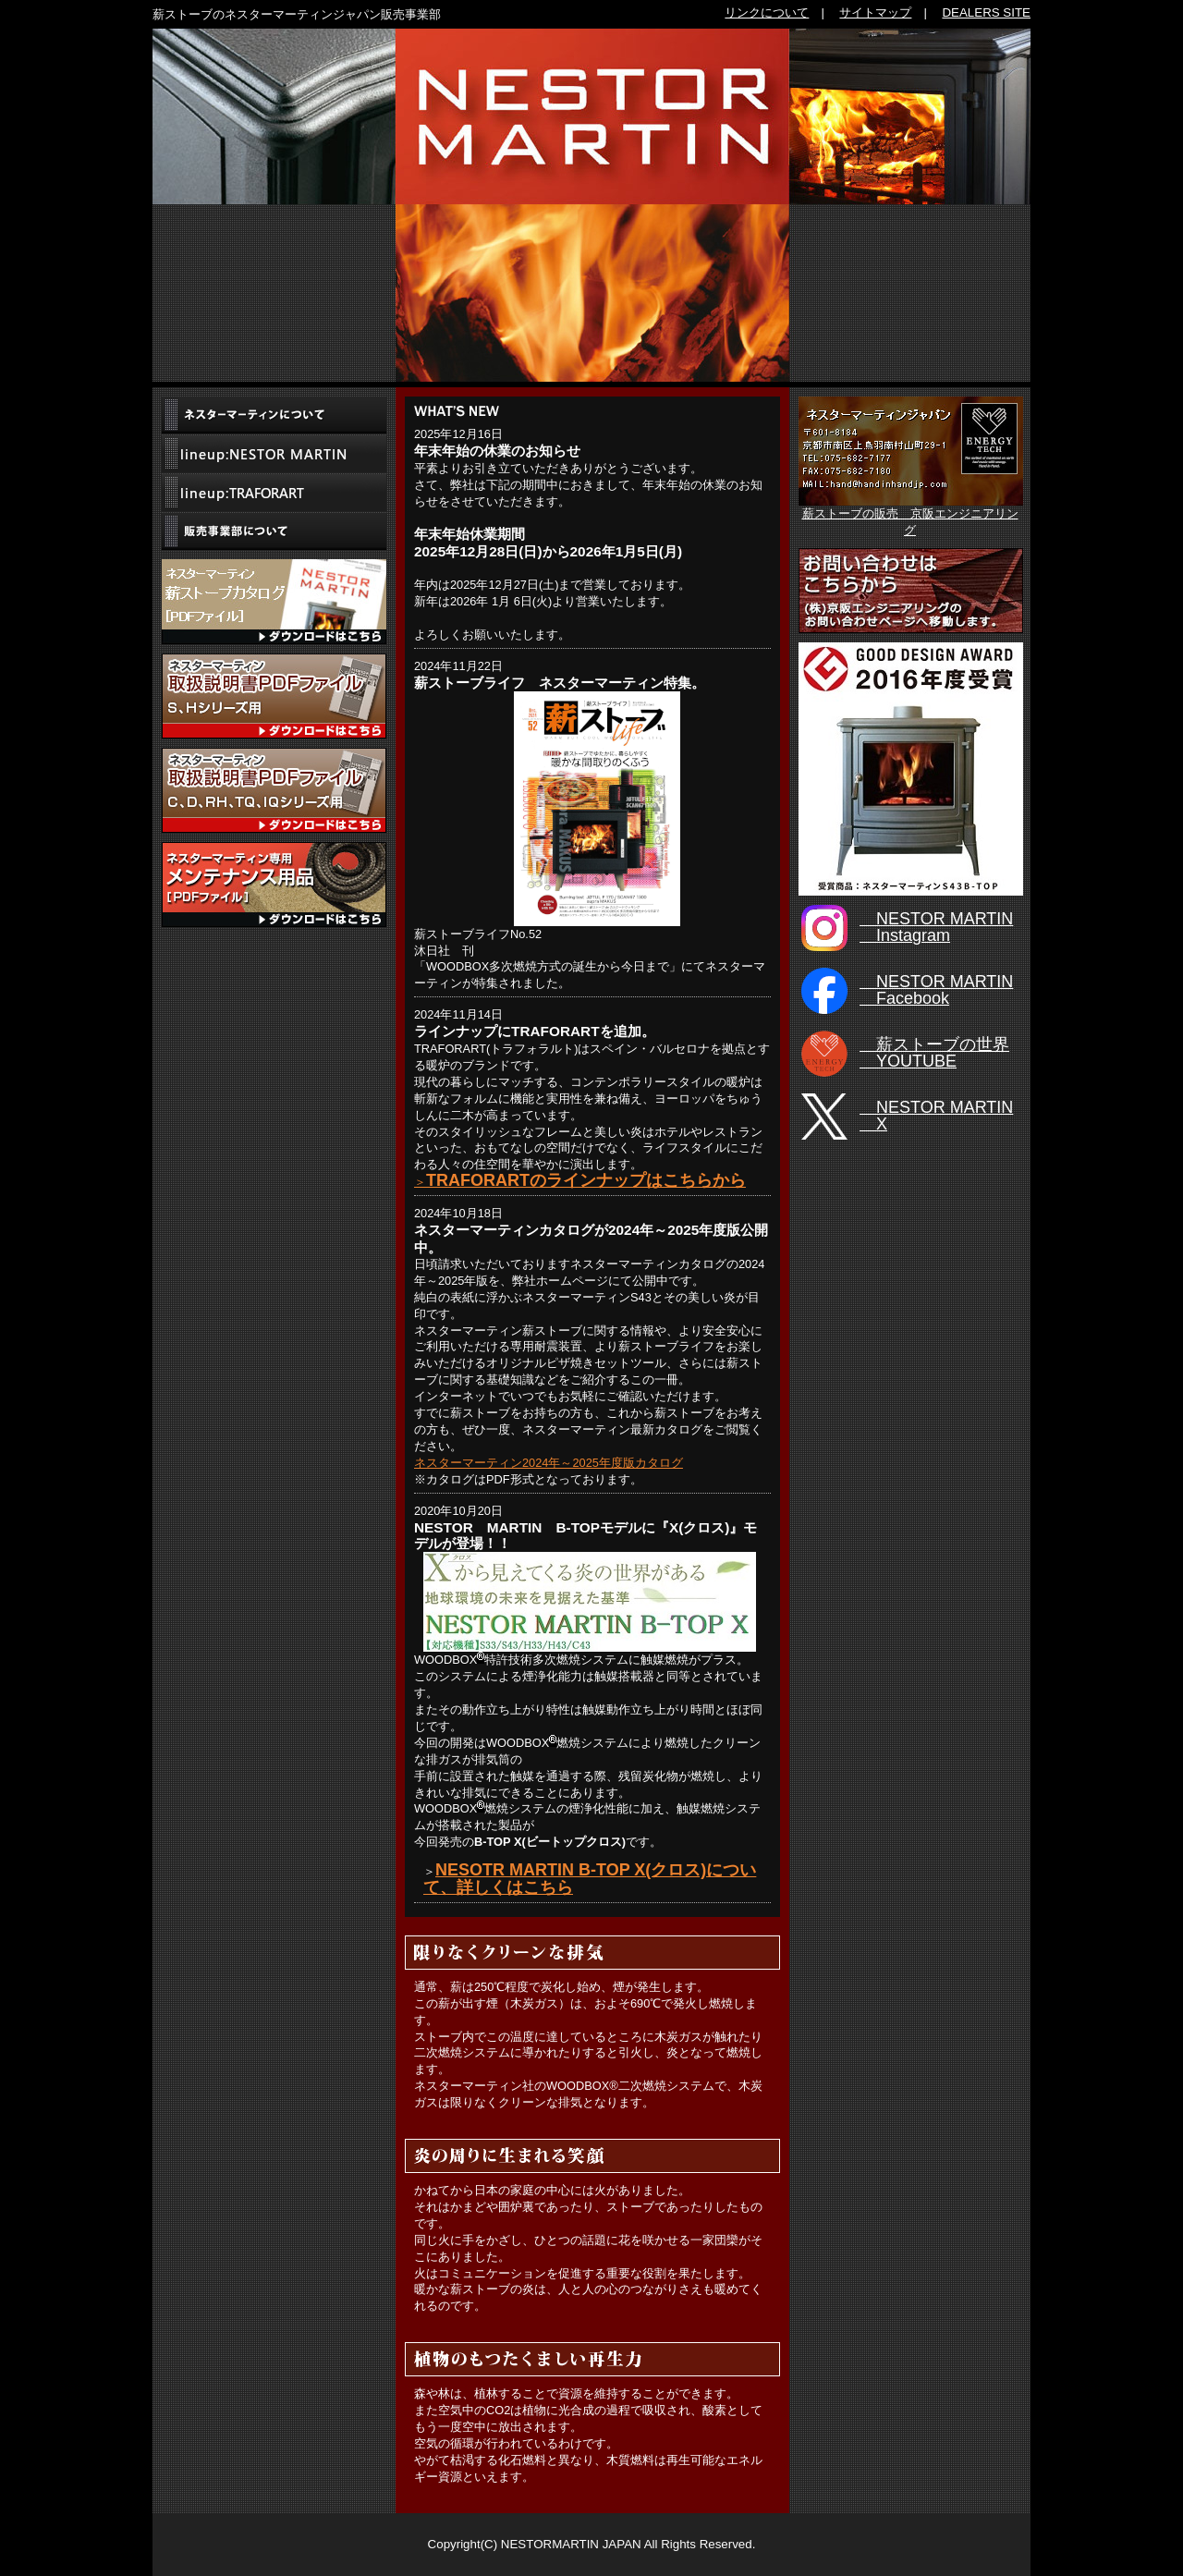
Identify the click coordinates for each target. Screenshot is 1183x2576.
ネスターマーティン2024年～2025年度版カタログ (548, 1463)
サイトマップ (875, 12)
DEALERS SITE (986, 12)
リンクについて (767, 12)
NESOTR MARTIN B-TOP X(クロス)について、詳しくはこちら (589, 1879)
